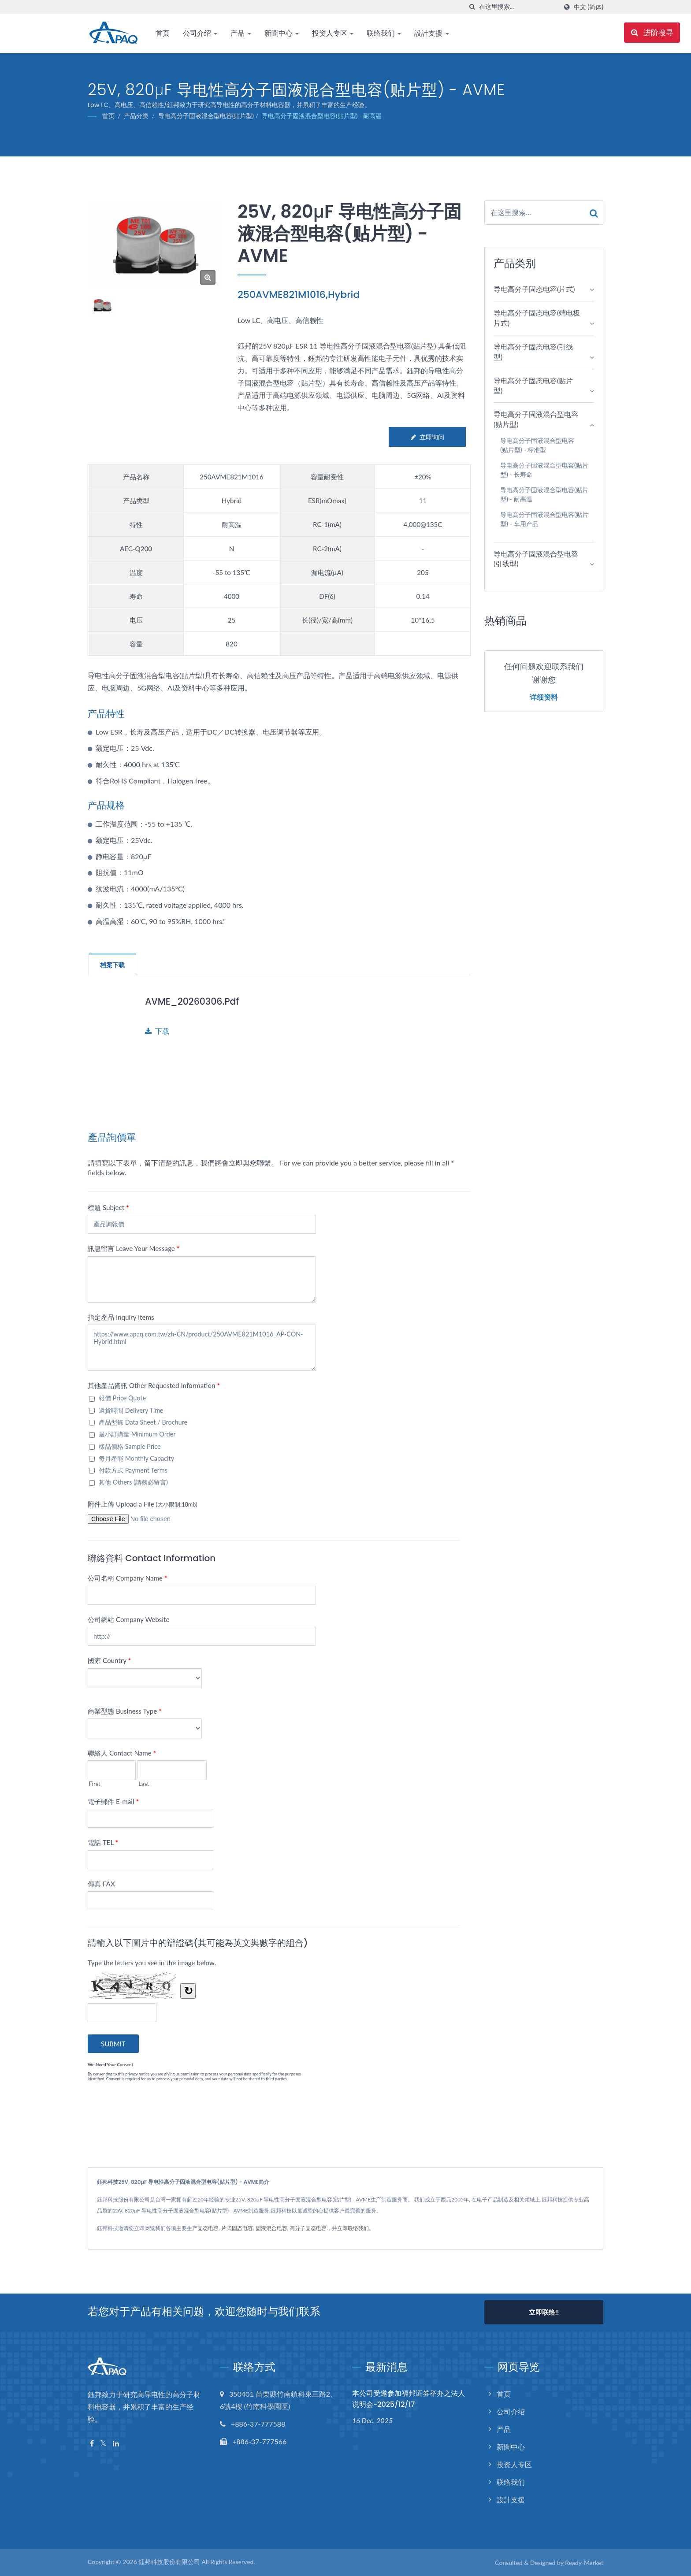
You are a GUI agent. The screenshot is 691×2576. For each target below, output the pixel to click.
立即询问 (427, 437)
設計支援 (431, 33)
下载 (157, 1031)
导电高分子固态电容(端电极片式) (537, 317)
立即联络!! (544, 2312)
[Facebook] (92, 2444)
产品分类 (136, 115)
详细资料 (544, 697)
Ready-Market (584, 2562)
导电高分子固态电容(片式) (534, 289)
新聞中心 (281, 33)
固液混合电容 (271, 2228)
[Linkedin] (116, 2444)
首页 (163, 33)
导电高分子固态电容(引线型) (533, 351)
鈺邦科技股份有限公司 (169, 2561)
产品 (240, 33)
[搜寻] (472, 7)
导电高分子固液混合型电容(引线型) (536, 558)
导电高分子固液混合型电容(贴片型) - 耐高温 (322, 115)
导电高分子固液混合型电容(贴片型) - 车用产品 (544, 519)
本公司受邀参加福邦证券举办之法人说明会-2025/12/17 (408, 2398)
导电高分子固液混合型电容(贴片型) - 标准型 (537, 445)
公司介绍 (200, 33)
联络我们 (384, 33)
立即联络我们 (353, 2228)
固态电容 (208, 2228)
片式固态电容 (237, 2228)
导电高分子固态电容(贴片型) (533, 385)
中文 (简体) (588, 7)
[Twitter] (103, 2444)
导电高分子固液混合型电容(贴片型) (206, 115)
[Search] (518, 7)
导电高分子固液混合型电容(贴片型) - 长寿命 (544, 469)
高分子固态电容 (308, 2228)
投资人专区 (332, 33)
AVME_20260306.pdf (193, 1001)
